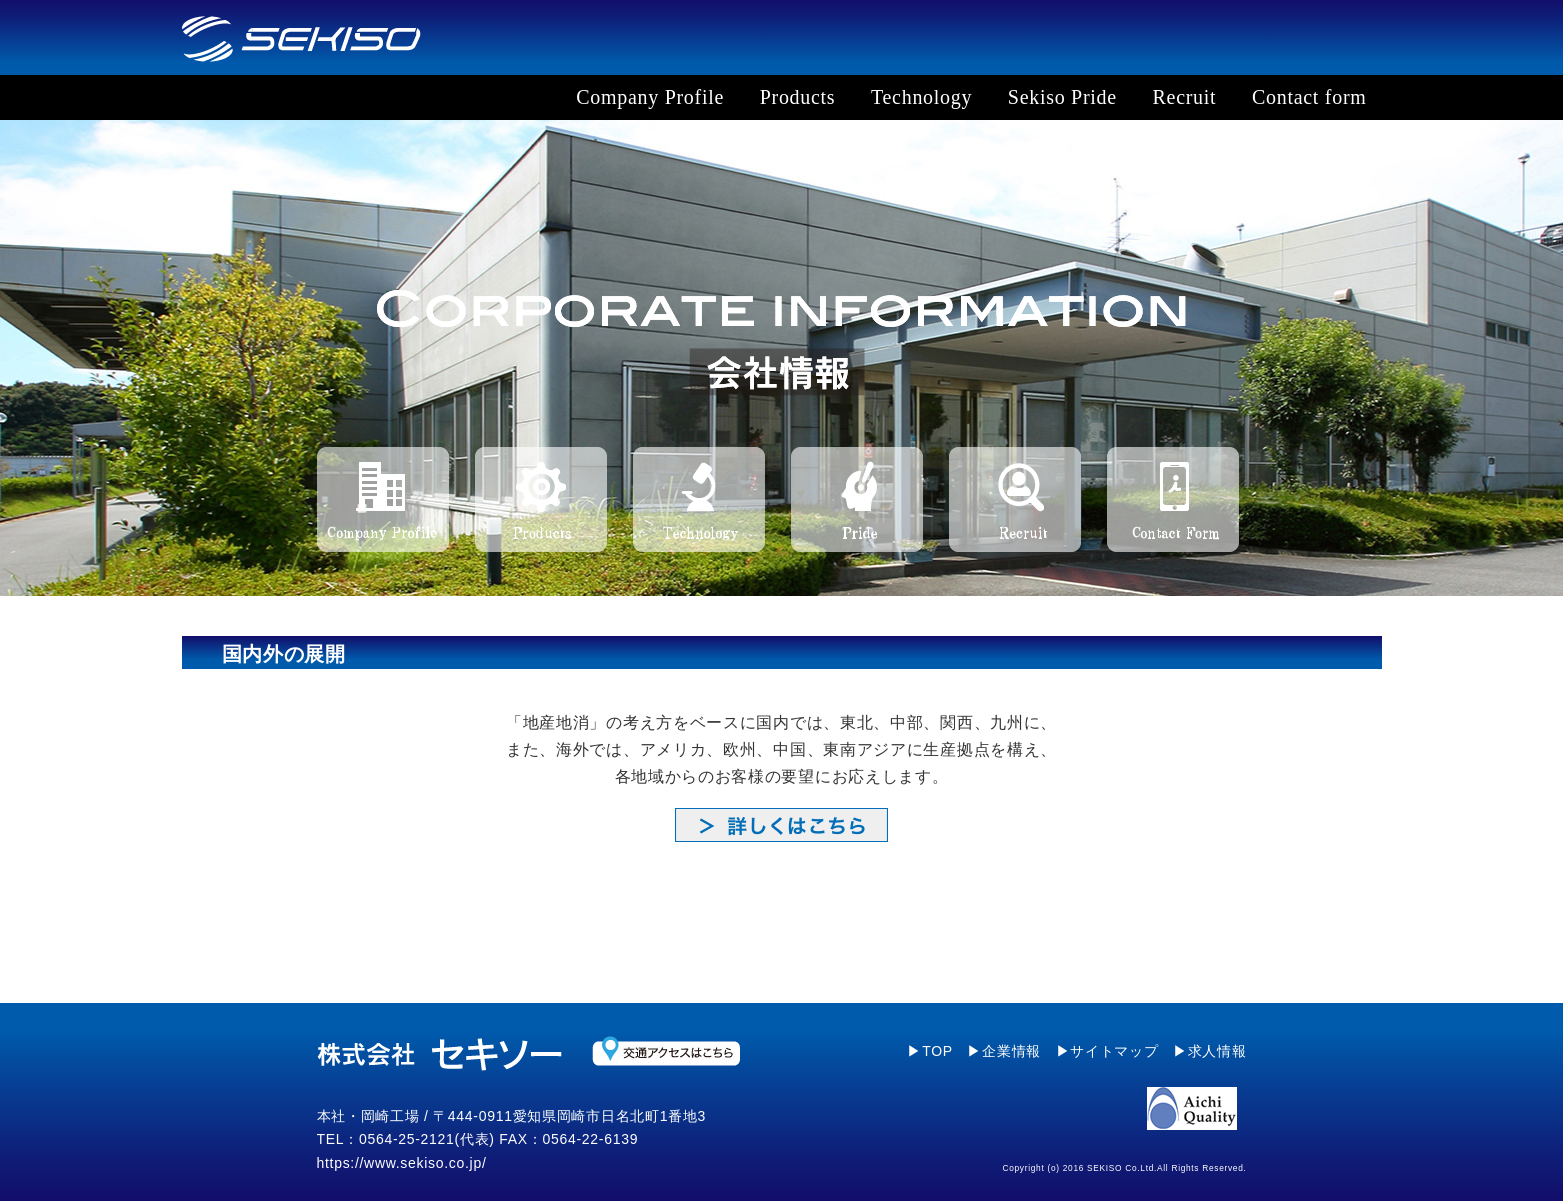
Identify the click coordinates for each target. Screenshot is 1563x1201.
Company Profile (650, 97)
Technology (921, 97)
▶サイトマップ (1107, 1051)
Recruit (1185, 97)
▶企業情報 (1004, 1051)
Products (798, 97)
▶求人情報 (1210, 1051)
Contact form (1309, 97)
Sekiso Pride (1062, 97)
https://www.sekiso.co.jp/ (402, 1163)
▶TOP (929, 1051)
